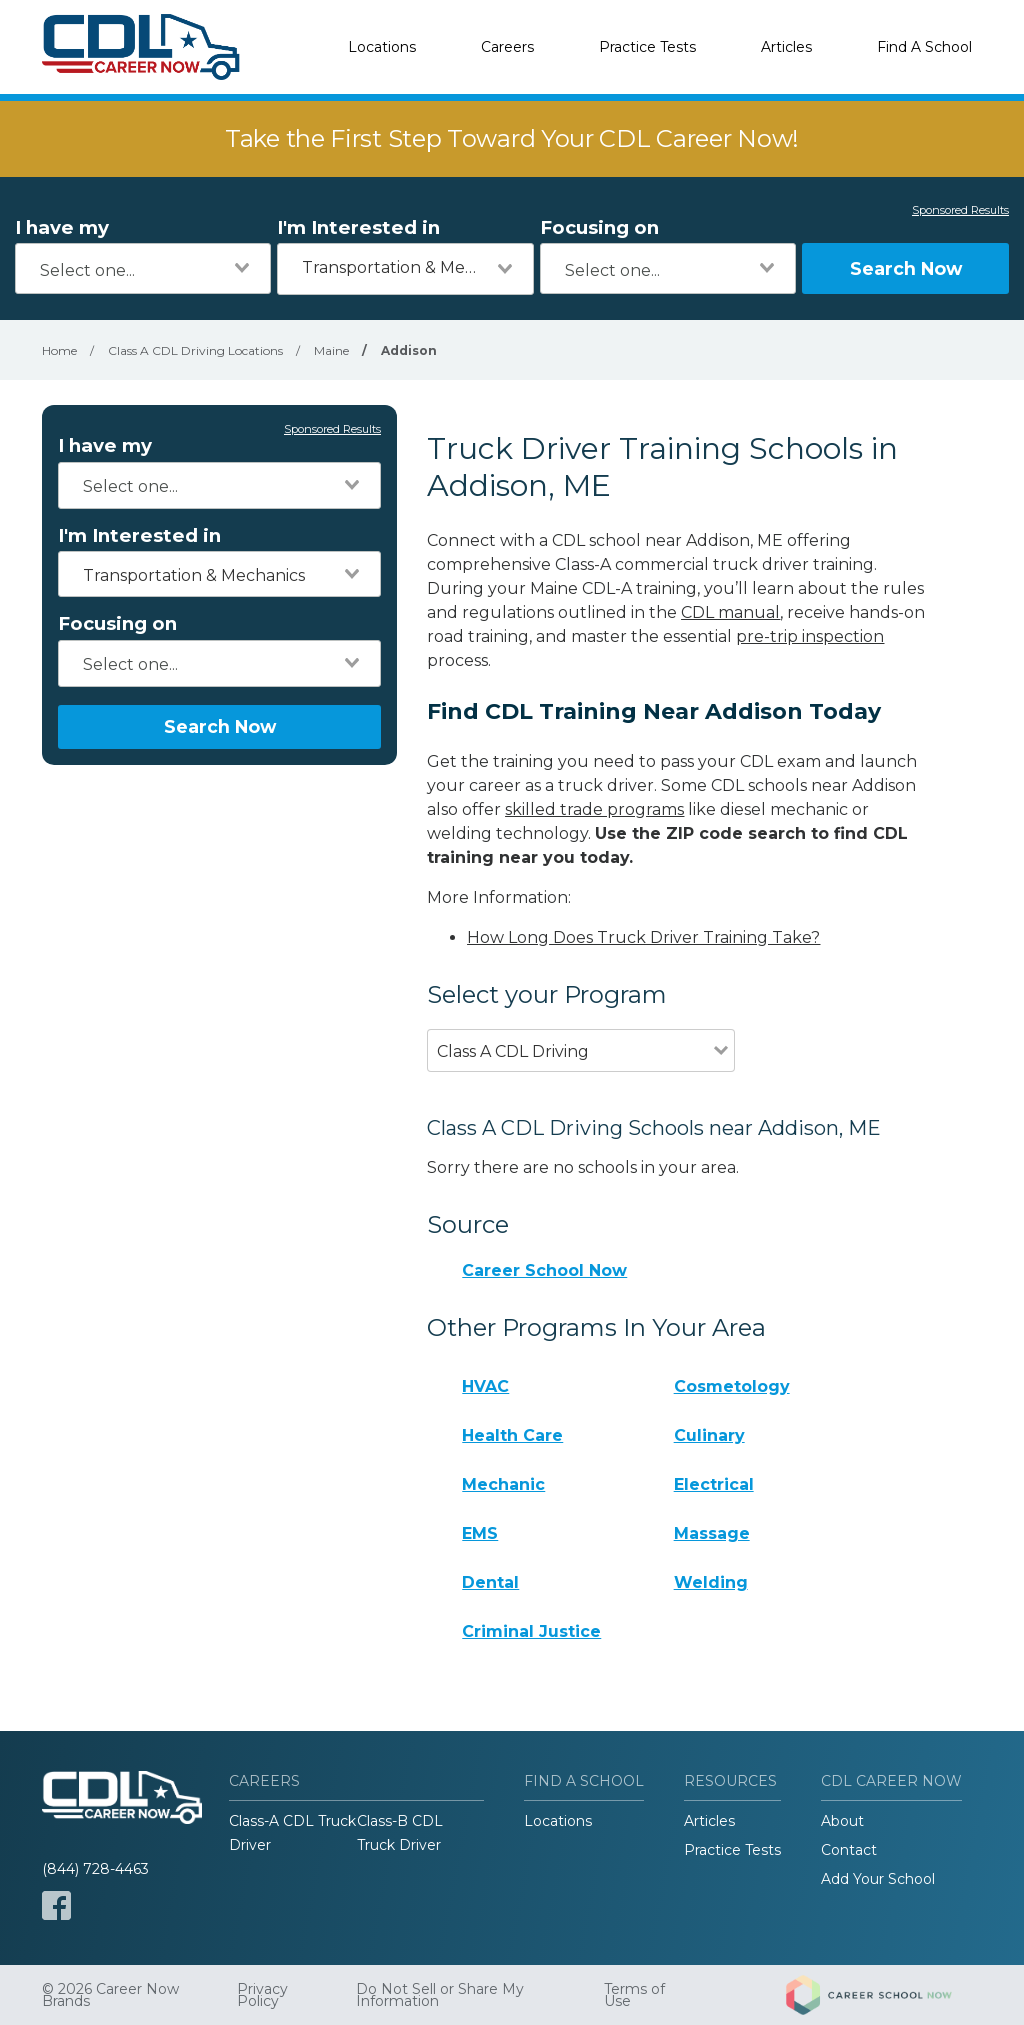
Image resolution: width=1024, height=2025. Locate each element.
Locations (382, 47)
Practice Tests (647, 47)
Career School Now (544, 1270)
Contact (849, 1850)
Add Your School (878, 1879)
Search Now (906, 268)
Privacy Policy (262, 1995)
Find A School (924, 47)
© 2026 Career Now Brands (110, 1995)
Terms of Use (634, 1995)
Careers (507, 47)
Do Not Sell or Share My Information (440, 1995)
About (842, 1821)
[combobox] (143, 268)
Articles (786, 47)
